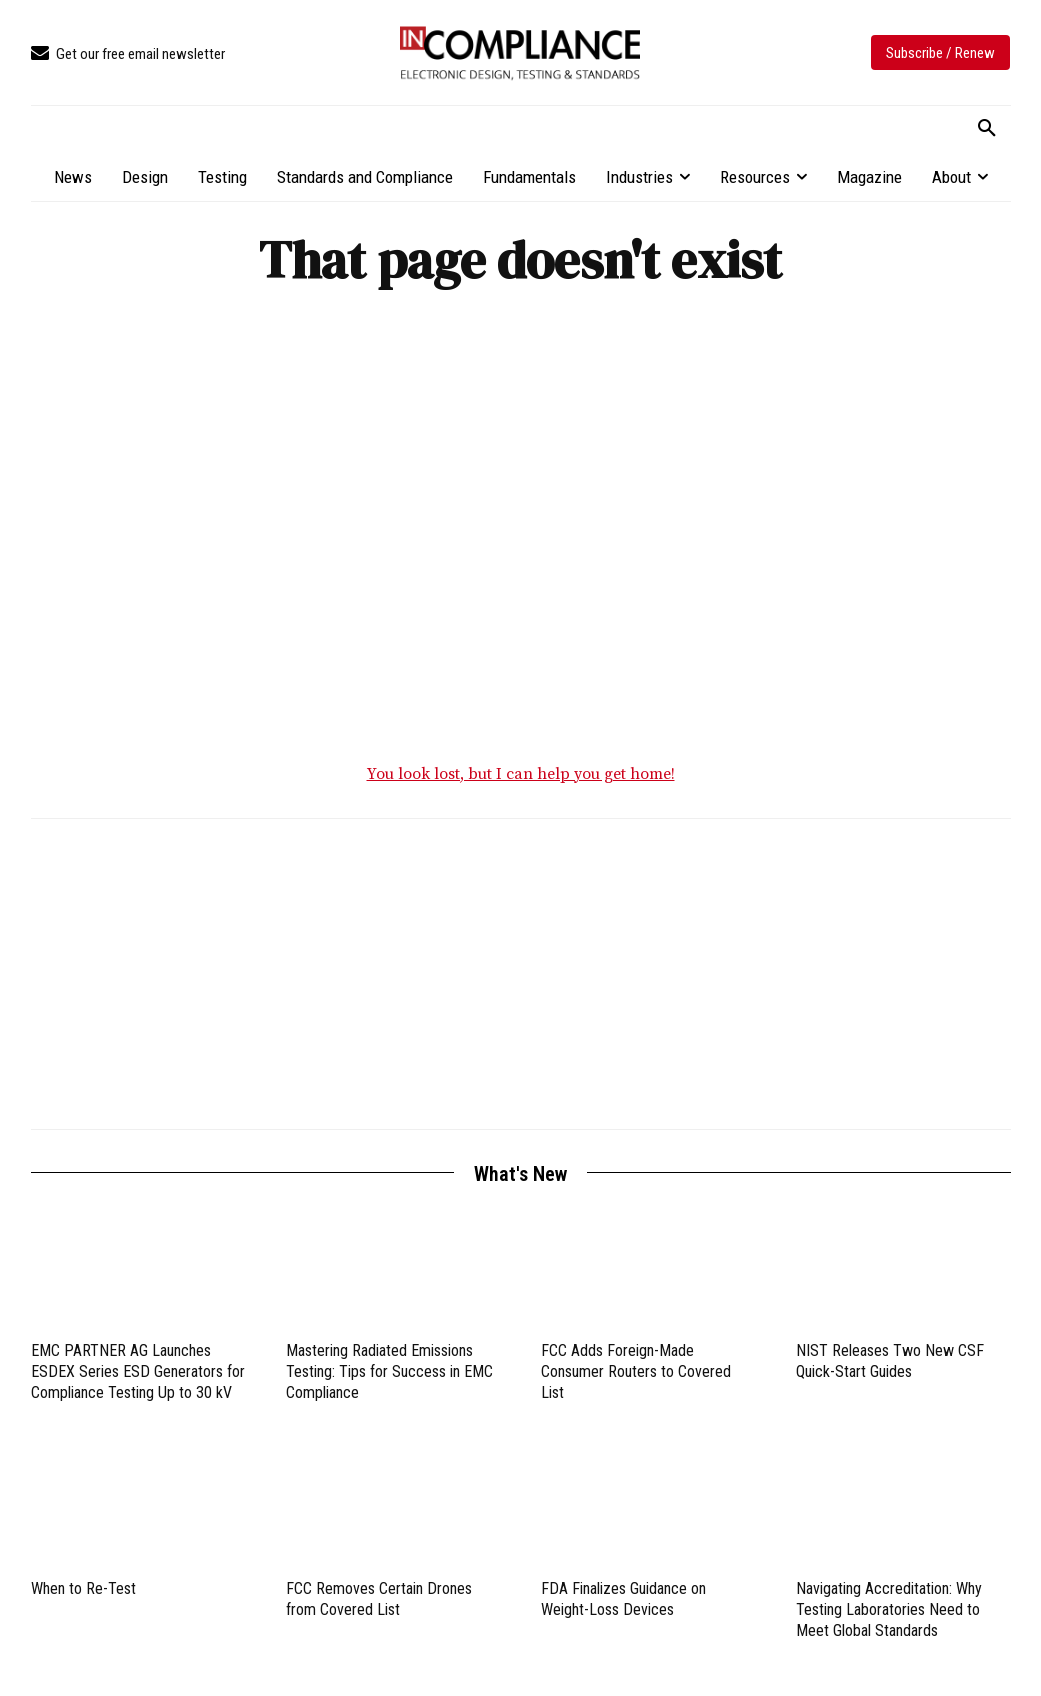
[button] (987, 129)
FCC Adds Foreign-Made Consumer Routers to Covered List (636, 1372)
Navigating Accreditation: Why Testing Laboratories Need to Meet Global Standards (889, 1610)
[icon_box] (128, 54)
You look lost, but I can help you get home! (521, 775)
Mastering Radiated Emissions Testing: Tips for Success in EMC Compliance (389, 1372)
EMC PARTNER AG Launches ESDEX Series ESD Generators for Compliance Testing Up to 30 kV (138, 1372)
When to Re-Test (83, 1589)
